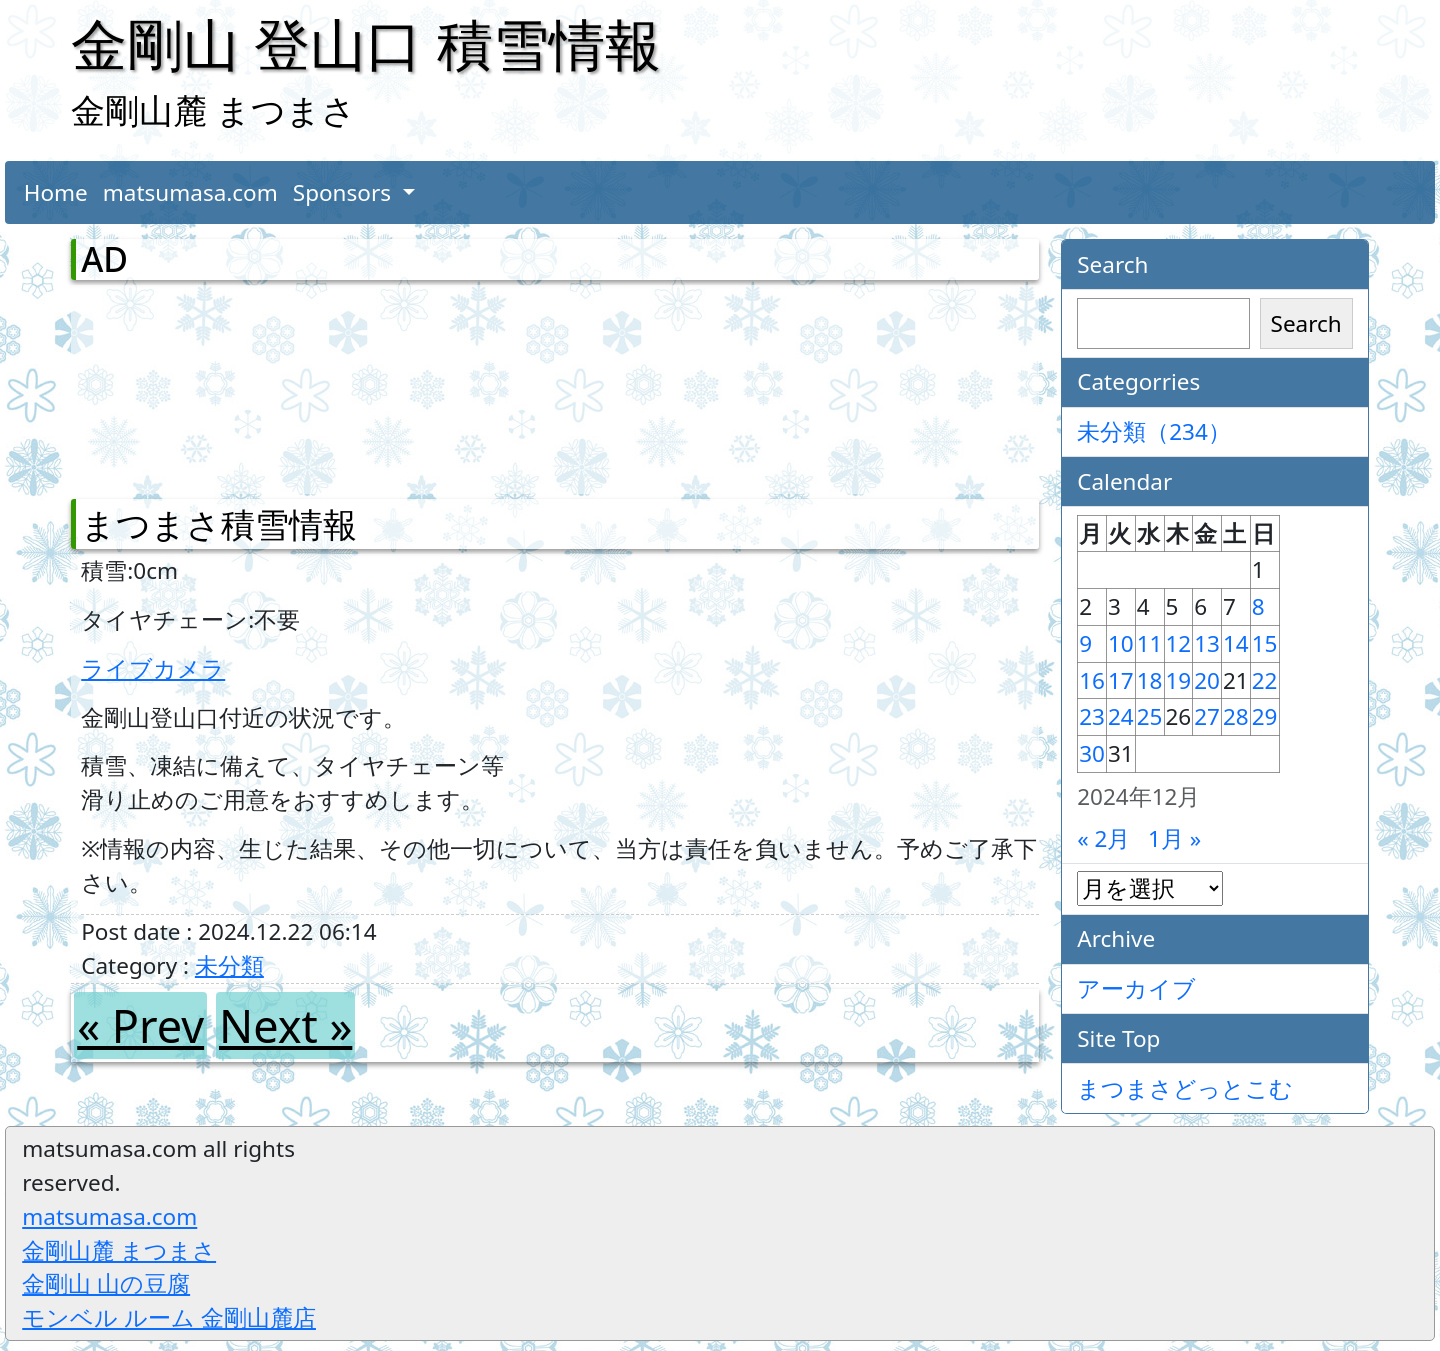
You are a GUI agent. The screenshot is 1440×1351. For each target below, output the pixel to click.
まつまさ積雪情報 (219, 524)
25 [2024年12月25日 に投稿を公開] (1150, 716)
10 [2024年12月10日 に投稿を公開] (1121, 643)
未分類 (229, 965)
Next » (285, 1025)
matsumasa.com (190, 192)
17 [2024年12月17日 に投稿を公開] (1121, 680)
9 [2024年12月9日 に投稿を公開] (1085, 643)
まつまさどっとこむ (1185, 1088)
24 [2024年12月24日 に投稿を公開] (1121, 716)
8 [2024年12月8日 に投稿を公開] (1258, 606)
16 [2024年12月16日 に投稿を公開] (1092, 680)
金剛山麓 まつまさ (119, 1250)
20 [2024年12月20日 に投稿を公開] (1207, 680)
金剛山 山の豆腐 (106, 1283)
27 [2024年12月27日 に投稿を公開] (1207, 716)
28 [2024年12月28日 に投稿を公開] (1236, 716)
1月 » (1174, 838)
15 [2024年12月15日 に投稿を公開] (1265, 643)
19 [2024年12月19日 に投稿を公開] (1179, 680)
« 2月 (1103, 838)
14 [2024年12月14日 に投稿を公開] (1236, 643)
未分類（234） (1154, 431)
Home (56, 192)
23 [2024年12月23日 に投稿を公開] (1092, 716)
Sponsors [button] (345, 192)
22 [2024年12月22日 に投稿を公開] (1265, 680)
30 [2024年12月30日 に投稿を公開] (1092, 753)
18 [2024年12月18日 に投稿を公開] (1150, 680)
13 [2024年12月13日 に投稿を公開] (1207, 643)
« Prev (140, 1025)
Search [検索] (1306, 323)
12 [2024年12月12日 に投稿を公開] (1179, 643)
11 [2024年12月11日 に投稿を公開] (1150, 643)
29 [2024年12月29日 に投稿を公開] (1265, 716)
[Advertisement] (186, 385)
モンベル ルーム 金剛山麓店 (169, 1317)
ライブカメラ (153, 668)
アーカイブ (1136, 988)
